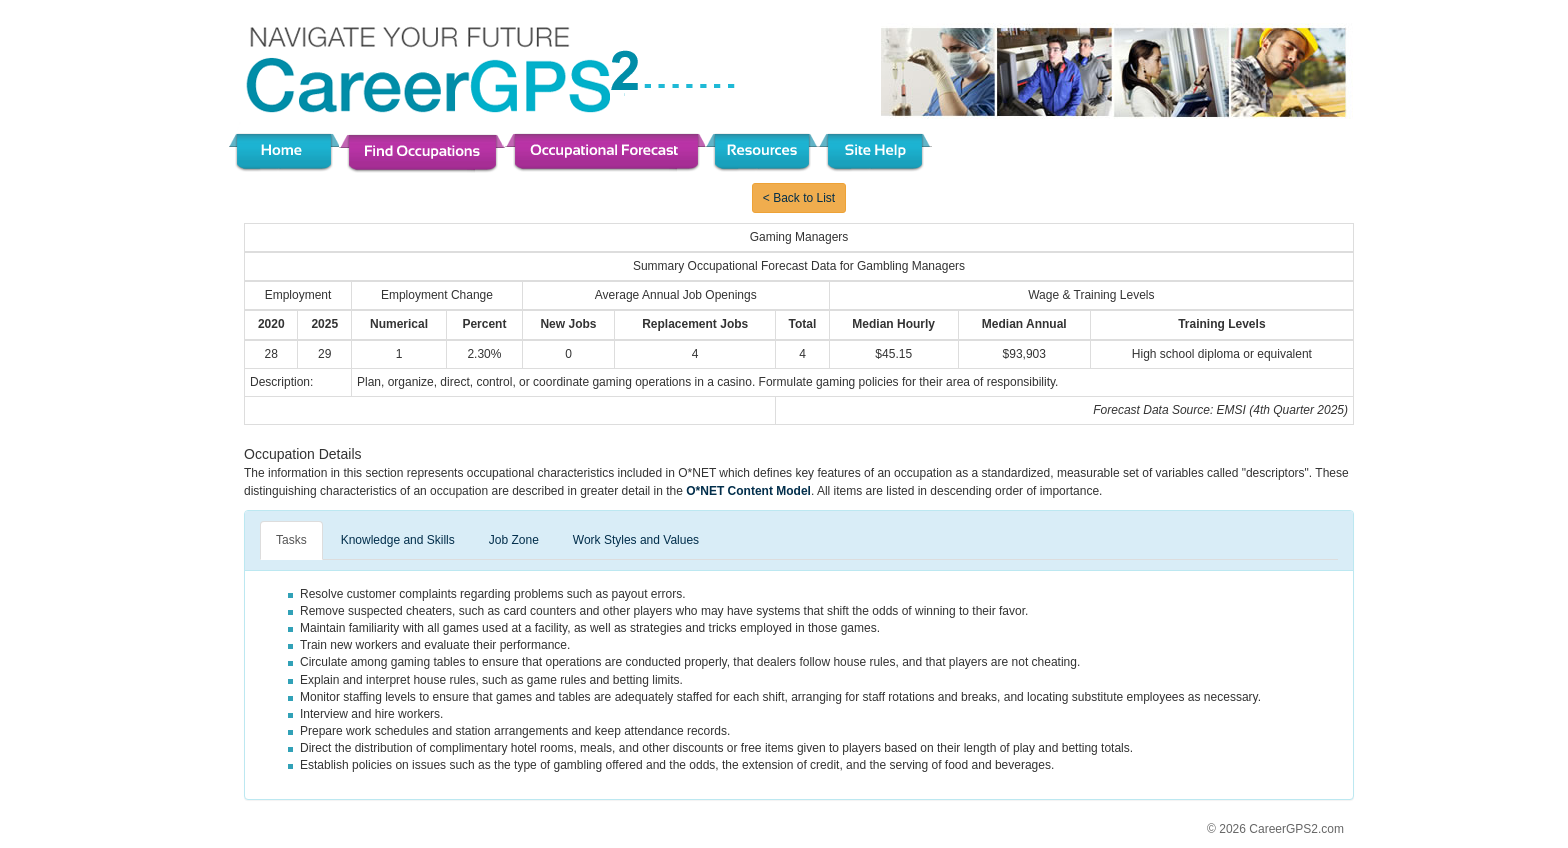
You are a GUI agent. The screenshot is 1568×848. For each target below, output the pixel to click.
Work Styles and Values (636, 540)
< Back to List (799, 198)
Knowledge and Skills (398, 540)
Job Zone (514, 540)
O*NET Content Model (748, 491)
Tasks (291, 540)
